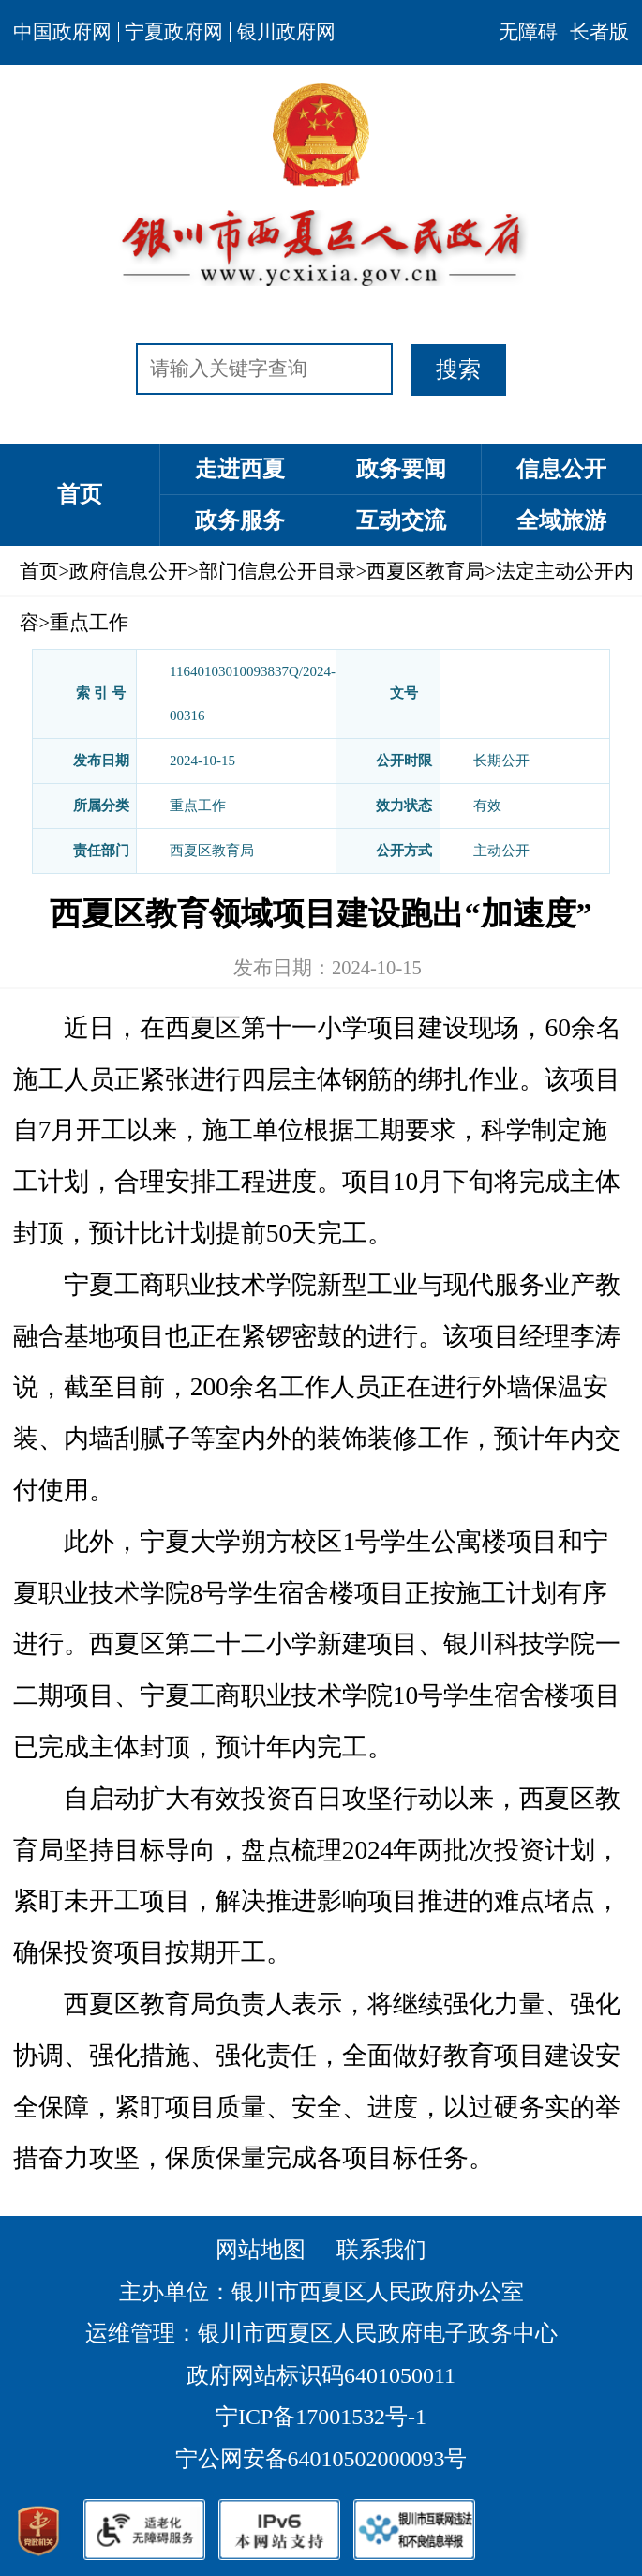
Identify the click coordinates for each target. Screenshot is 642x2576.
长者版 (599, 32)
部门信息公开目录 (277, 571)
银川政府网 (286, 32)
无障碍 (528, 32)
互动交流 (401, 520)
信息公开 (561, 469)
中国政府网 (62, 32)
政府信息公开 (128, 571)
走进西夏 (240, 469)
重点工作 (89, 622)
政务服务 (240, 520)
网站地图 (261, 2249)
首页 (79, 494)
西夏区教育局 (425, 571)
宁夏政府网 (174, 32)
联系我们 (381, 2249)
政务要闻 (401, 469)
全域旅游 (561, 520)
